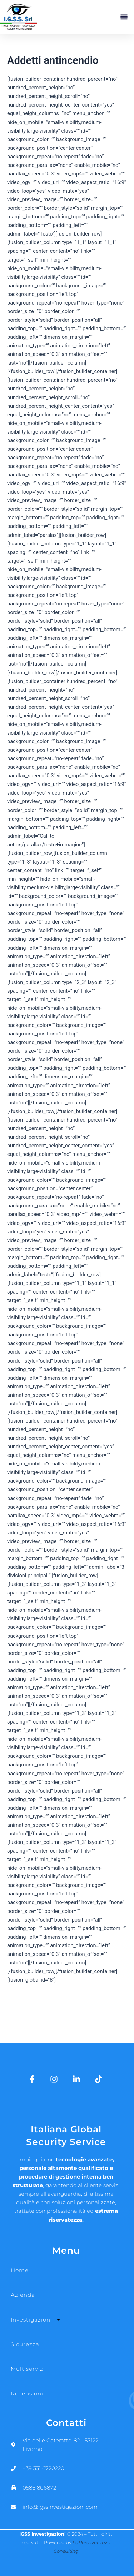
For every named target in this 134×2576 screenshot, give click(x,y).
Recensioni (27, 2393)
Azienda (23, 2294)
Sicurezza (25, 2344)
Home (20, 2270)
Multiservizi (28, 2368)
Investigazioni (36, 2319)
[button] (124, 17)
